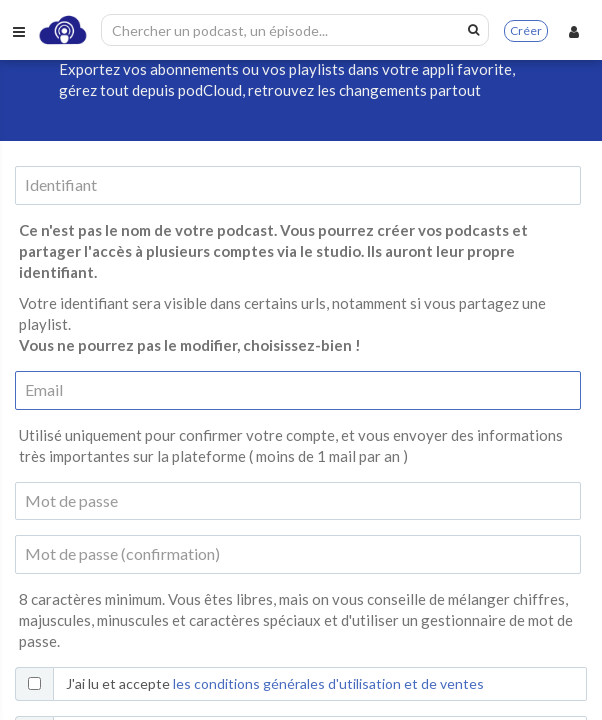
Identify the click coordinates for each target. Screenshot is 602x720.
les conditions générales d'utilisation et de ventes (328, 683)
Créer (526, 30)
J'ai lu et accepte (275, 683)
